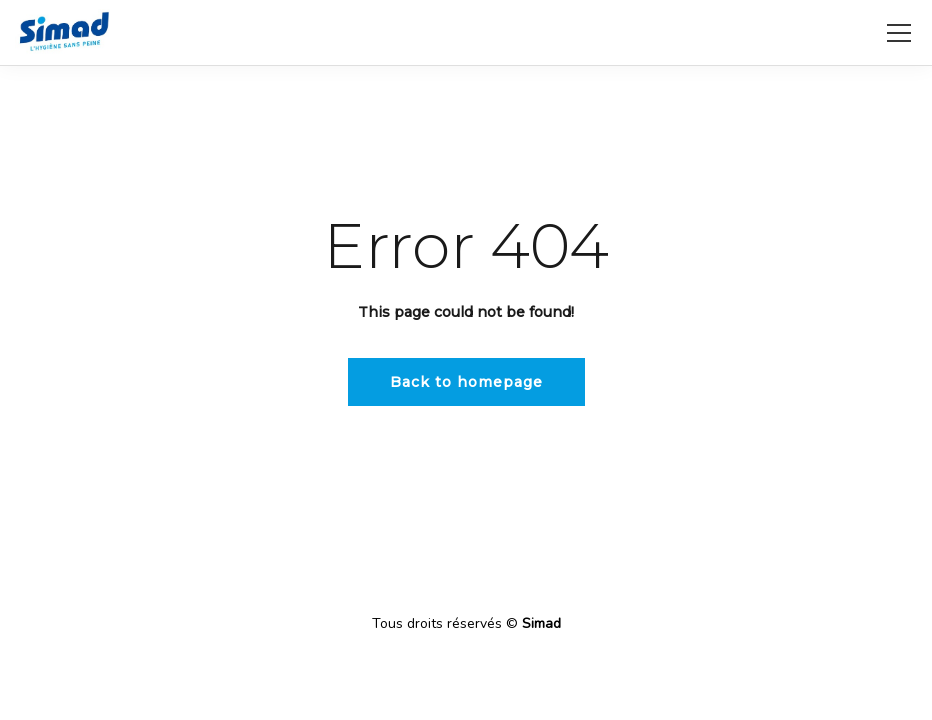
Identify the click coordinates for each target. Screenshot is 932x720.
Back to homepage (466, 382)
